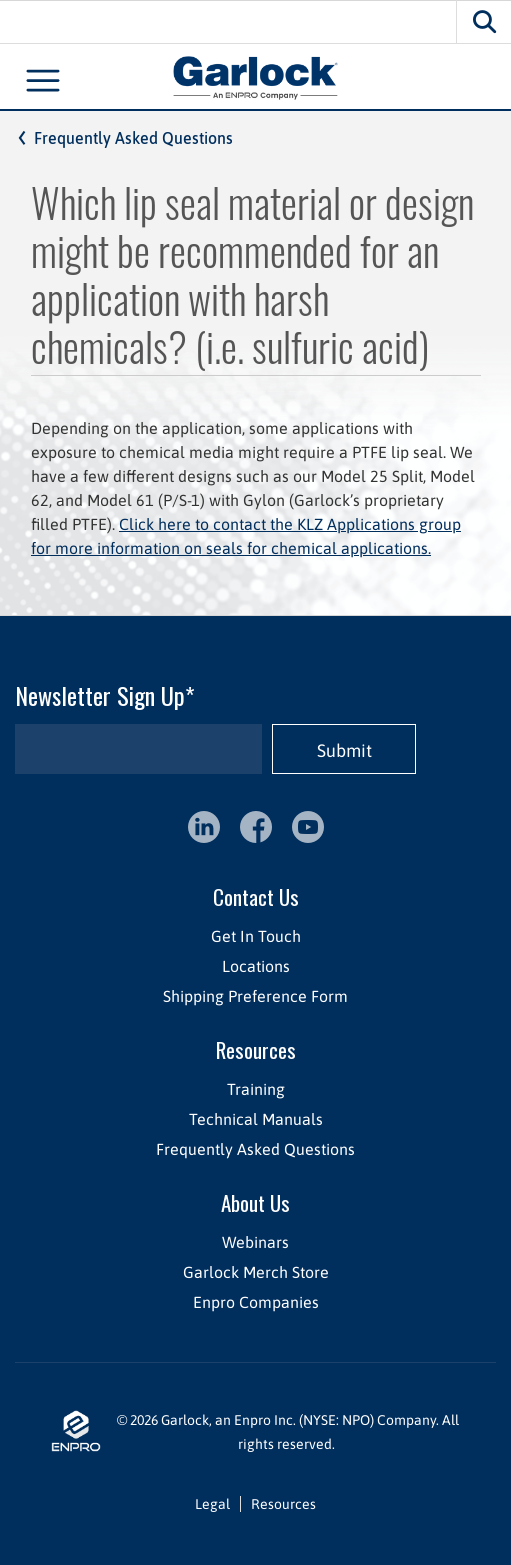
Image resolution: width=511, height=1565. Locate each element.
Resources (256, 1049)
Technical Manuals (256, 1119)
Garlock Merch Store (256, 1272)
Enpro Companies (256, 1302)
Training (256, 1089)
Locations (256, 966)
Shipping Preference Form (255, 996)
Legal (212, 1504)
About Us (255, 1202)
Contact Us (256, 896)
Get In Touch (256, 936)
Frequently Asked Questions (133, 138)
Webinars (255, 1242)
